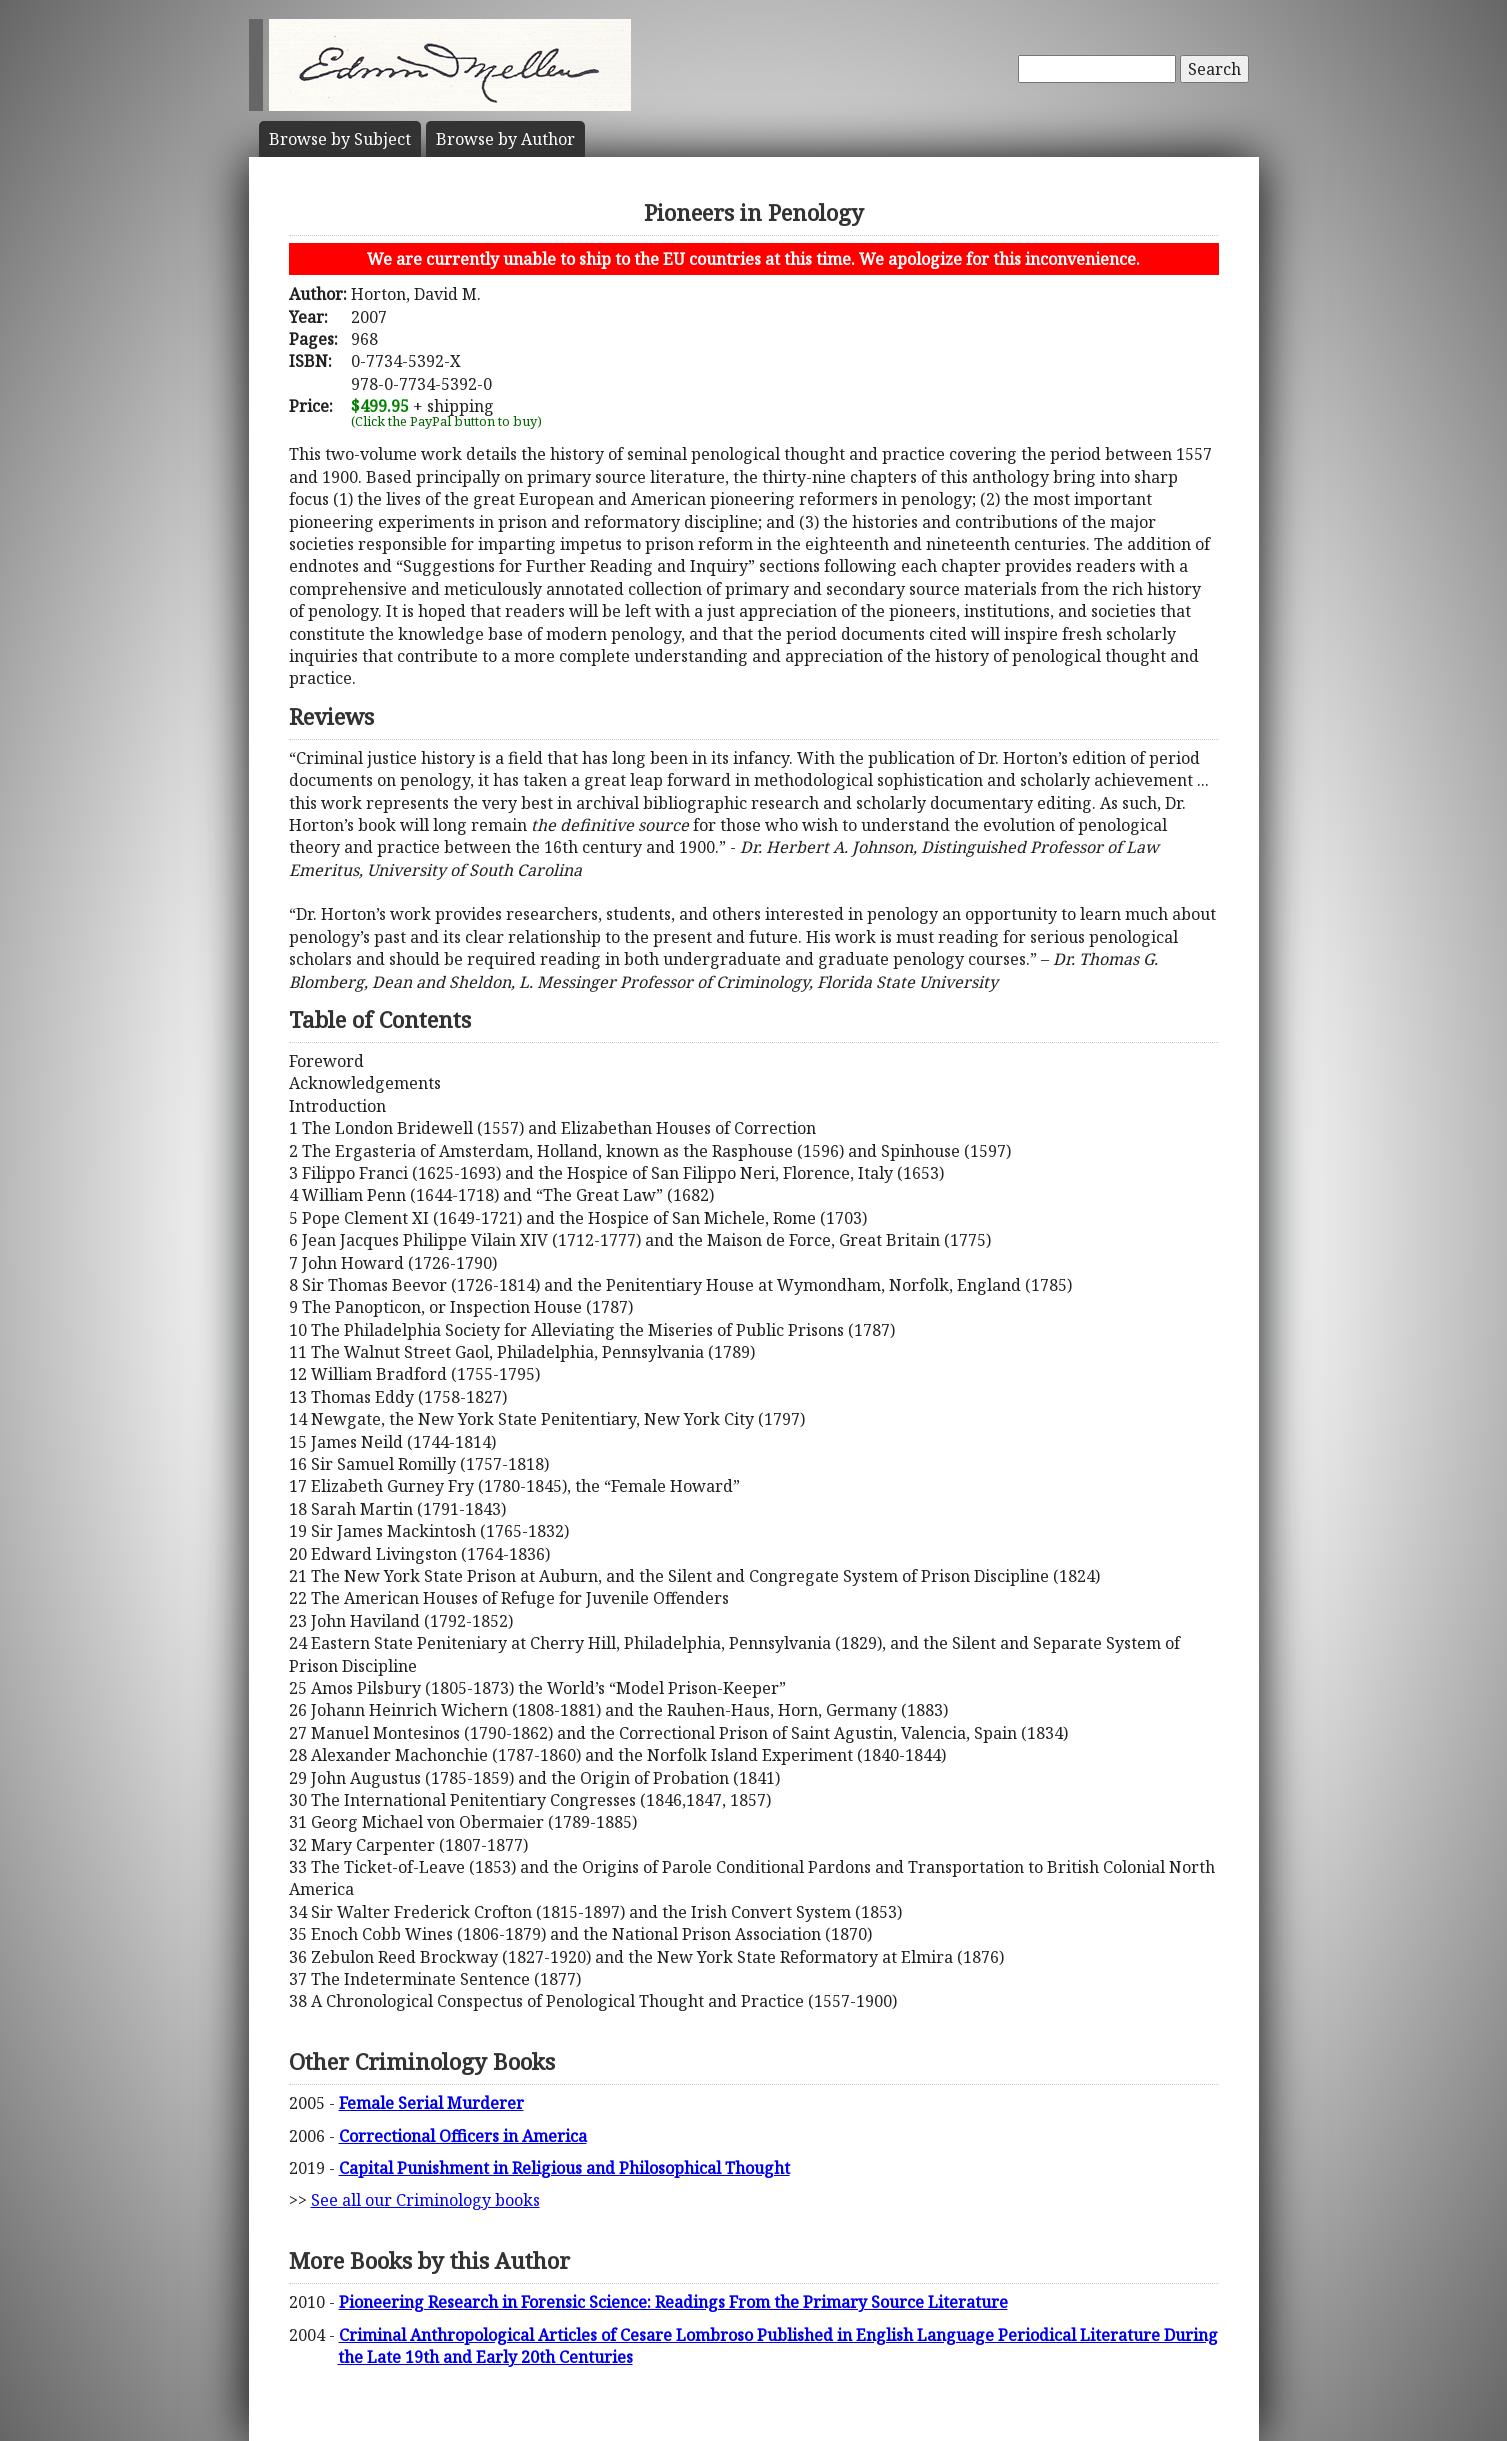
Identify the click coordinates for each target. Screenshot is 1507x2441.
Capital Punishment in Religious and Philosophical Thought (564, 2168)
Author (505, 139)
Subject (340, 139)
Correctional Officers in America (463, 2136)
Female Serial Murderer (431, 2103)
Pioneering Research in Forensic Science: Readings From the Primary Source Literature (673, 2302)
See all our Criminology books (425, 2200)
